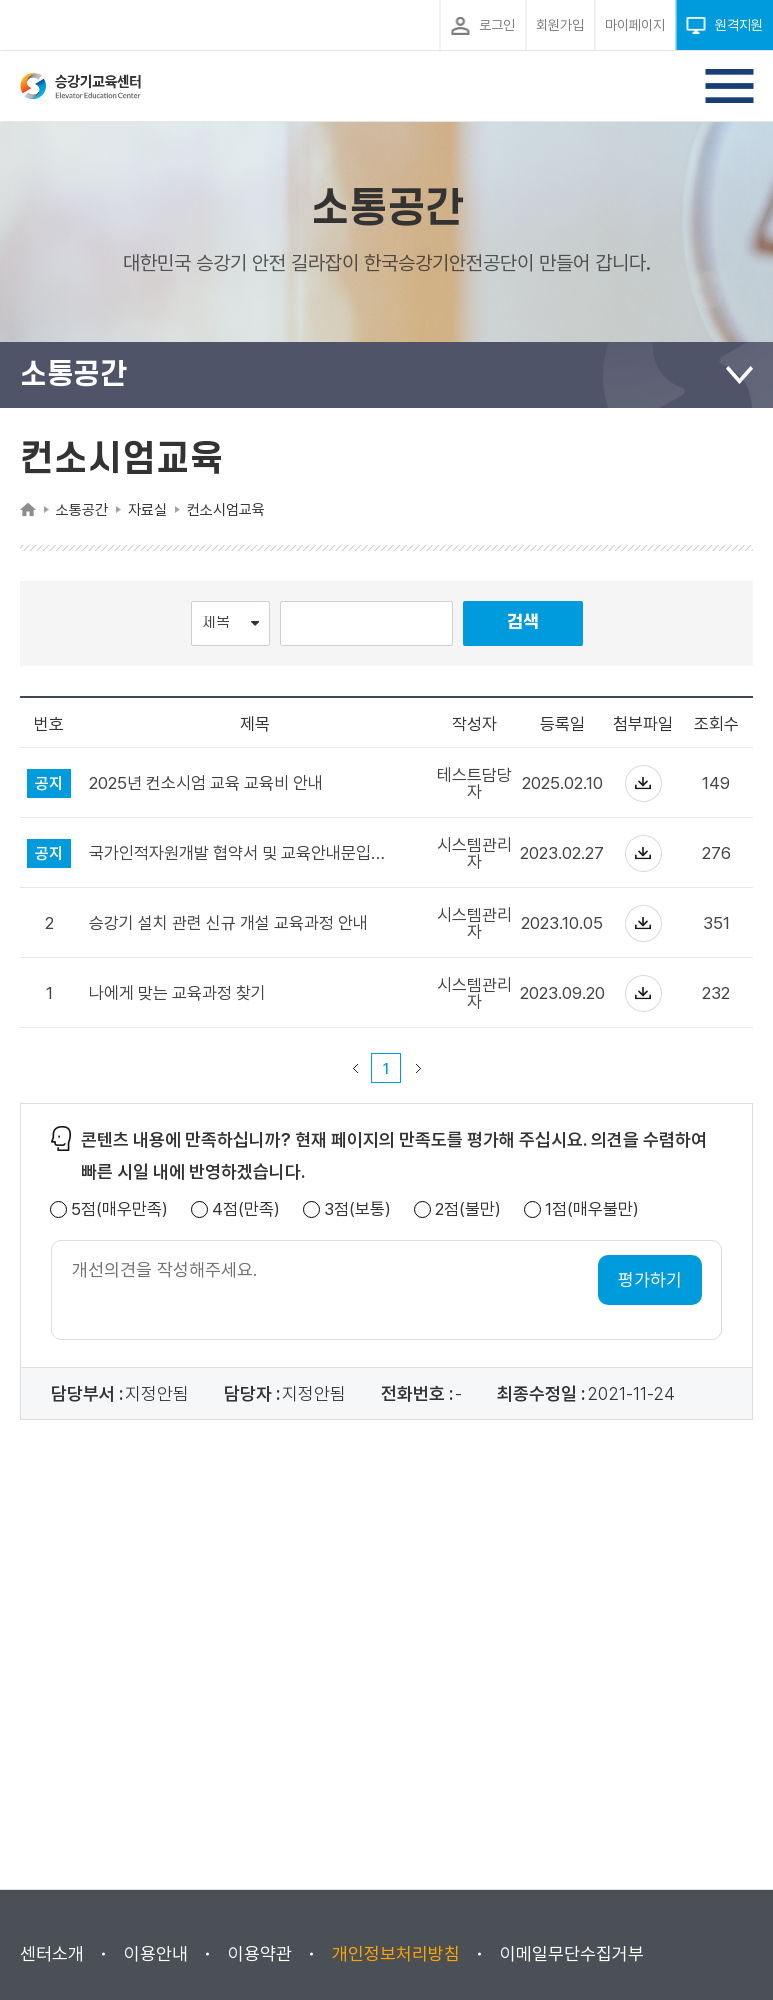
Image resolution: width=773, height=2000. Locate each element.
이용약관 (260, 1953)
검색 (523, 622)
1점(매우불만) (592, 1209)
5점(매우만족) (119, 1209)
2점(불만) (468, 1209)
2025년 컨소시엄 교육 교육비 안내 (206, 783)
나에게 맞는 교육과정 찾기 (177, 993)
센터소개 (52, 1953)
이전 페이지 (355, 1068)
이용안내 (156, 1953)
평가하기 (650, 1279)
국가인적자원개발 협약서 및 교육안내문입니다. (242, 853)
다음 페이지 (418, 1068)
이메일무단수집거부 (572, 1953)
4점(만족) (246, 1209)
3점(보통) (357, 1209)
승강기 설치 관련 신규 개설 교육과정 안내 (228, 923)
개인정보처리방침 (396, 1953)
